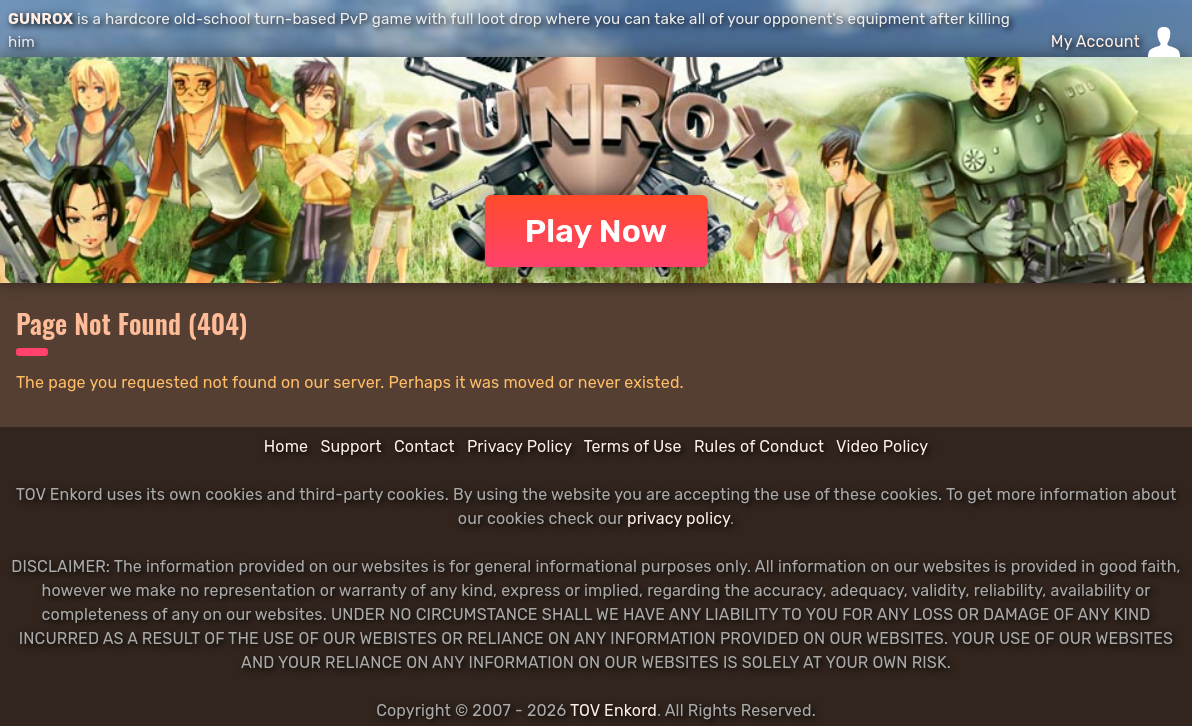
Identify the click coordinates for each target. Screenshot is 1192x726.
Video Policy (882, 446)
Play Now (596, 231)
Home (286, 446)
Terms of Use (633, 446)
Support (350, 446)
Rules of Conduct (759, 446)
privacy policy (678, 518)
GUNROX (40, 19)
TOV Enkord (613, 710)
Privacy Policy (519, 446)
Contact (424, 446)
